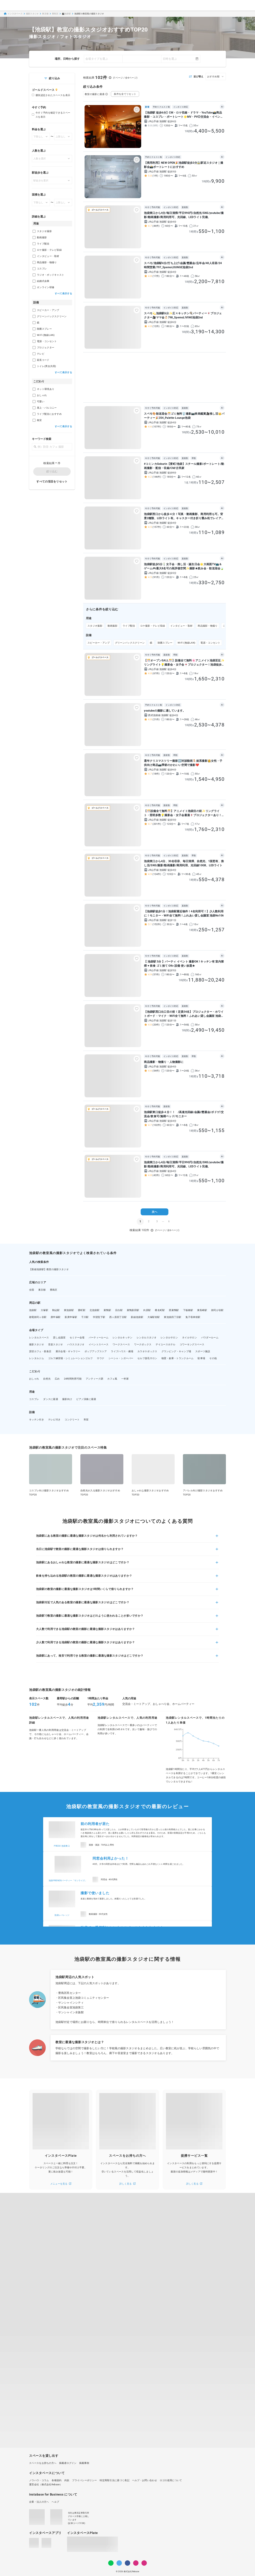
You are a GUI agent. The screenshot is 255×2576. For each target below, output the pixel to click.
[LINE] (111, 2563)
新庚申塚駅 (71, 1317)
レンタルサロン (169, 1337)
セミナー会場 (77, 1337)
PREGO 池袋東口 (62, 1846)
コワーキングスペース (192, 1344)
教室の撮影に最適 (96, 94)
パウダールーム (209, 1337)
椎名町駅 (160, 1310)
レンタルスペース (39, 1337)
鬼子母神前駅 (192, 1317)
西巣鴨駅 (174, 1310)
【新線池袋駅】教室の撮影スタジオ (49, 1269)
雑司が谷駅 (217, 1310)
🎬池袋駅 (66, 13)
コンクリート (72, 1419)
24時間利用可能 (73, 1378)
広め (57, 1378)
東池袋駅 (69, 1310)
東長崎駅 (202, 1310)
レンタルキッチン (122, 1337)
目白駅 (119, 1310)
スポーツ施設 (202, 1351)
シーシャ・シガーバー (120, 1358)
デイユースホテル (165, 1344)
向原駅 (147, 1310)
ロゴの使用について (171, 2480)
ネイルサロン (189, 1337)
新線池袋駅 (137, 1317)
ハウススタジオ (76, 1344)
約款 (66, 2480)
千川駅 (85, 1317)
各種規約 (56, 2480)
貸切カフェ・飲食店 (40, 1351)
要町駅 (81, 1310)
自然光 (47, 1378)
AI (222, 107)
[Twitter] (119, 2563)
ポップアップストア (96, 1351)
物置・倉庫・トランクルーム (177, 1358)
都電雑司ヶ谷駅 (37, 1317)
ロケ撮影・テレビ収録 (152, 625)
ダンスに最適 (50, 1399)
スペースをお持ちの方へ (42, 2463)
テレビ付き (54, 1419)
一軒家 (125, 1378)
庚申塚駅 (55, 1317)
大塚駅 (44, 1310)
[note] (144, 2563)
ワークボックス (142, 1344)
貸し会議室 (59, 1337)
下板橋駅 (188, 1310)
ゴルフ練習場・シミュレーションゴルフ (70, 1358)
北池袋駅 (94, 1310)
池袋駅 (33, 1310)
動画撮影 (112, 625)
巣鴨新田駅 (133, 1310)
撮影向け (67, 1399)
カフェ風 (112, 1378)
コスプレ (34, 1399)
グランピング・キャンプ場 (176, 1351)
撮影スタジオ (32, 13)
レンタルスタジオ (146, 1337)
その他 (213, 1358)
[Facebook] (127, 2563)
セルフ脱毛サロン (147, 1358)
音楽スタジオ (55, 1344)
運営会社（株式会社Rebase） (45, 2484)
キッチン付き (36, 1419)
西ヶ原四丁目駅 (118, 1317)
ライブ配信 (129, 625)
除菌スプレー (165, 642)
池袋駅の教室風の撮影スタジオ (89, 13)
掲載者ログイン (67, 2463)
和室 (86, 1419)
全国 (31, 1289)
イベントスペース (98, 1344)
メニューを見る (60, 2183)
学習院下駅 (99, 1317)
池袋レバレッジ (61, 1915)
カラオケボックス (147, 1351)
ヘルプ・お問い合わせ (144, 2480)
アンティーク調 (94, 1378)
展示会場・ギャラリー (68, 1351)
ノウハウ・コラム (39, 2480)
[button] (127, 1537)
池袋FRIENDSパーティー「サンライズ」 (68, 1880)
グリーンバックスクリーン (130, 642)
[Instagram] (136, 2563)
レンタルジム (36, 1358)
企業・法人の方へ (39, 2501)
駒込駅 (56, 1310)
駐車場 (201, 1358)
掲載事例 (84, 2463)
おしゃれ (34, 1378)
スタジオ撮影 (94, 625)
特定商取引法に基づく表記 (114, 2480)
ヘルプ (55, 2501)
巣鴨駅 (107, 1310)
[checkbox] (34, 231)
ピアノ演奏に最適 (86, 1399)
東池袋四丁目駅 (172, 1317)
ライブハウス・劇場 (122, 1351)
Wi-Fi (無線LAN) (186, 642)
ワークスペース (121, 1344)
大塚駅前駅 (153, 1317)
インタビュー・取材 (181, 625)
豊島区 (55, 13)
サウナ (100, 1358)
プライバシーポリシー (84, 2480)
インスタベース (13, 13)
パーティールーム (98, 1337)
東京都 (45, 13)
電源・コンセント (210, 642)
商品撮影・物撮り (207, 625)
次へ (154, 1211)
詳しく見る (127, 2183)
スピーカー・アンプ (98, 642)
